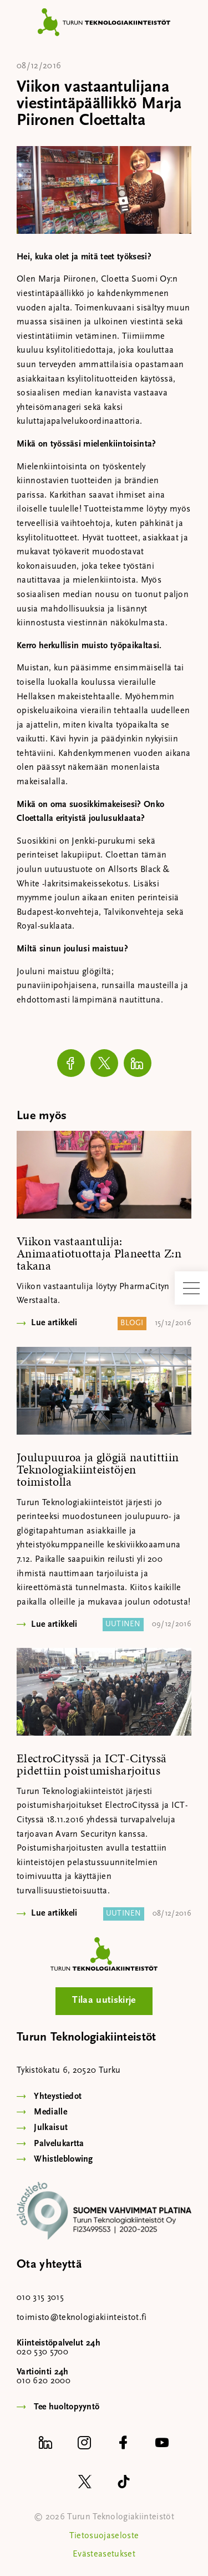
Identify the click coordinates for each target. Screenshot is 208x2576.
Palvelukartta (59, 2143)
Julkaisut (51, 2127)
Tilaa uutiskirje (103, 2000)
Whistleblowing (63, 2159)
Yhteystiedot (58, 2096)
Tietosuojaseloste (104, 2536)
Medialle (50, 2112)
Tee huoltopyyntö (66, 2407)
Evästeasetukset (104, 2554)
